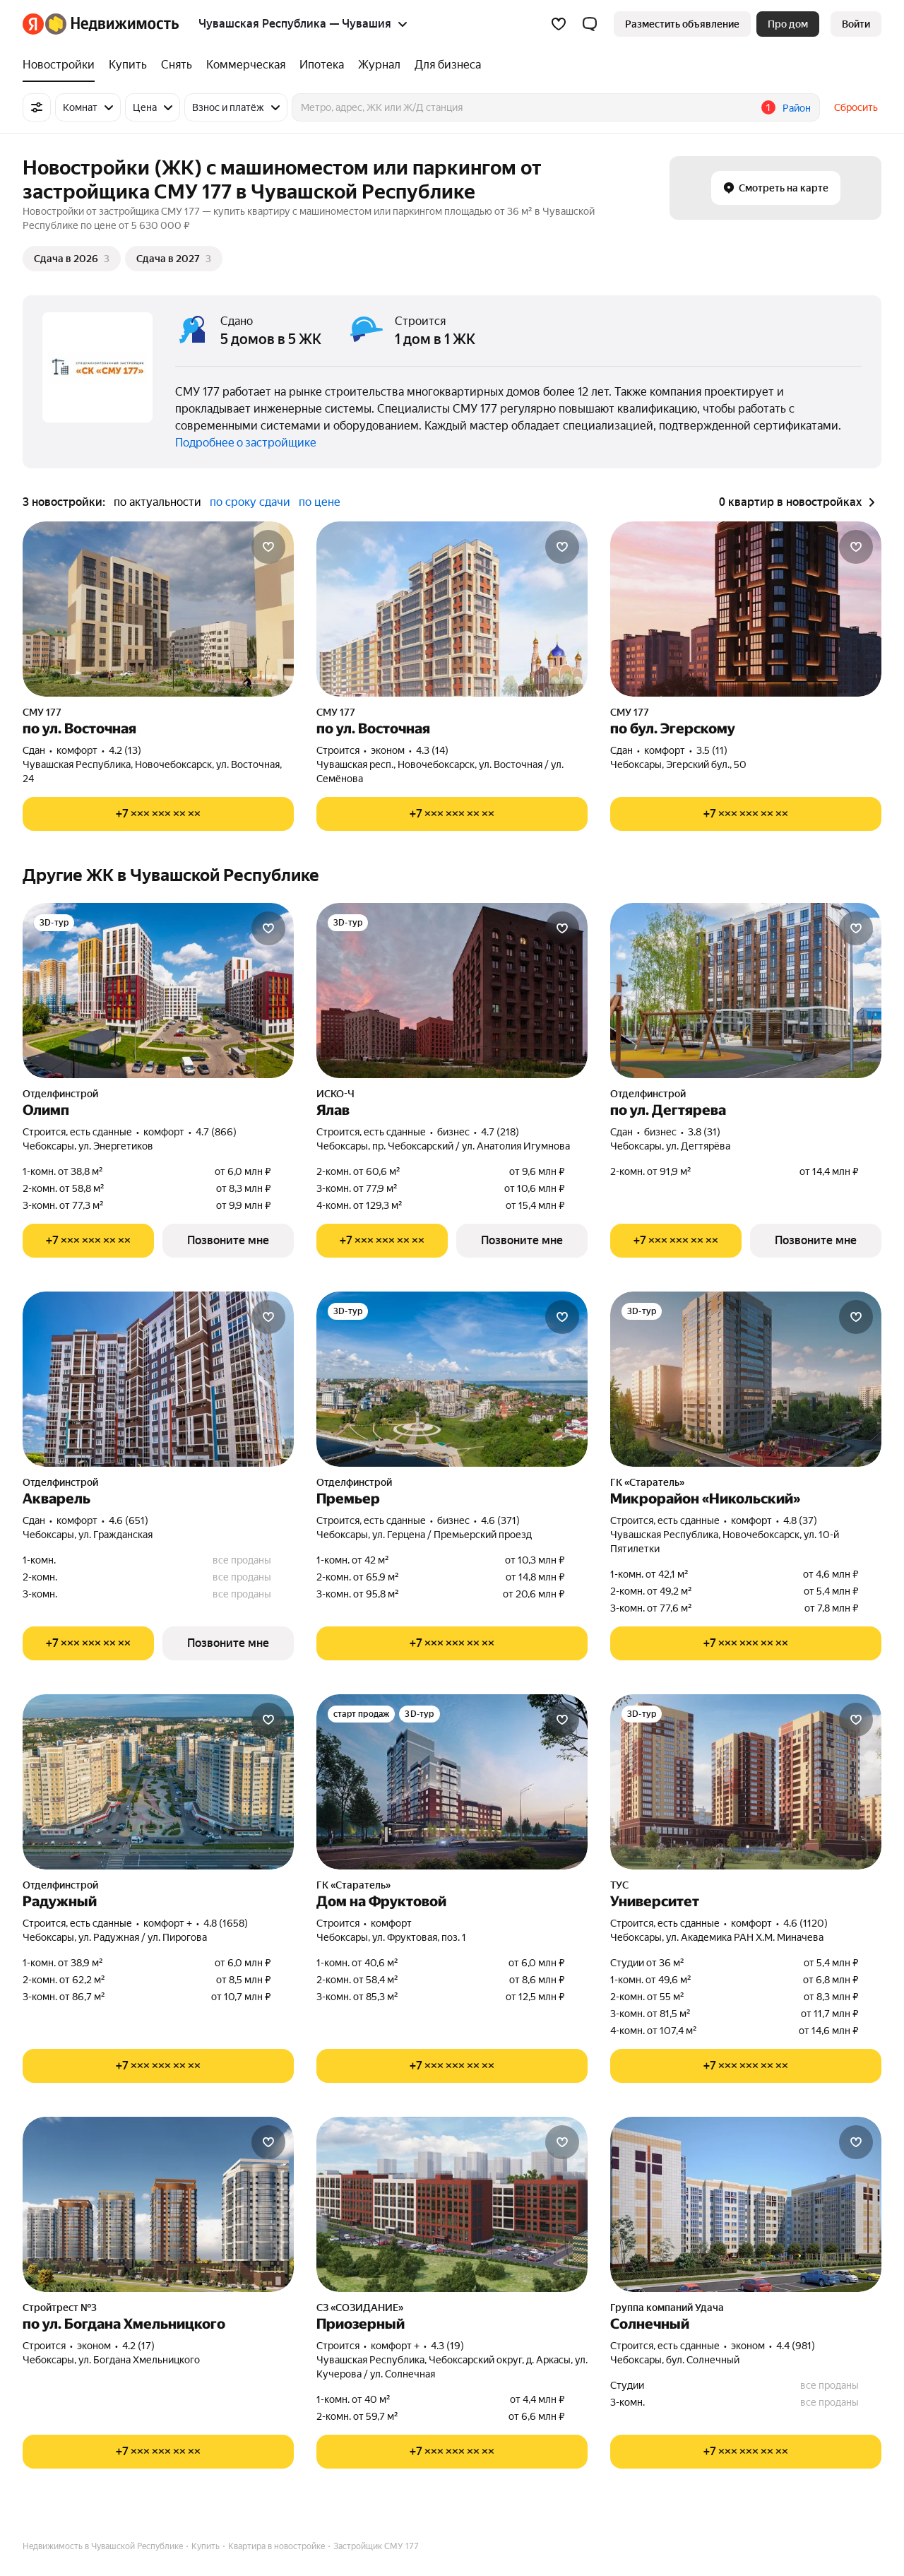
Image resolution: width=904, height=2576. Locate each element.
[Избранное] (558, 24)
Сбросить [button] (856, 107)
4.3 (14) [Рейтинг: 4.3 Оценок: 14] (432, 750)
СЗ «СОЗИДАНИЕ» (359, 2307)
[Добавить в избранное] (268, 547)
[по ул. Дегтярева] (745, 990)
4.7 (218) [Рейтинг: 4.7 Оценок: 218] (500, 1132)
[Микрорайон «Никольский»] (745, 1379)
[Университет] (745, 1781)
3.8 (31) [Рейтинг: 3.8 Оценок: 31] (704, 1132)
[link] (856, 24)
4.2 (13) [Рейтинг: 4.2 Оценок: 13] (125, 750)
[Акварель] (158, 1379)
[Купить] (128, 65)
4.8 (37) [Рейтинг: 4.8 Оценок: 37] (800, 1520)
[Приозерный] (452, 2204)
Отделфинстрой (60, 1093)
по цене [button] (319, 502)
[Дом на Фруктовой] (452, 1781)
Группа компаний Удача (667, 2307)
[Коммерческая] (245, 65)
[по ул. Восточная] (158, 609)
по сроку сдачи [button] (250, 502)
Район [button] (797, 108)
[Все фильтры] (37, 107)
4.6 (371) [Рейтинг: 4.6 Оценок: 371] (500, 1520)
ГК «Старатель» (647, 1482)
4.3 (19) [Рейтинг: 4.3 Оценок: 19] (447, 2345)
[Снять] (176, 65)
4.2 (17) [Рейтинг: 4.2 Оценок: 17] (138, 2345)
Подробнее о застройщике (245, 442)
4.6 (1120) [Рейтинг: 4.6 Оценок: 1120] (805, 1923)
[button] (589, 24)
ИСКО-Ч (335, 1093)
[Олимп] (158, 990)
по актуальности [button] (157, 502)
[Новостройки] (62, 65)
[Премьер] (452, 1379)
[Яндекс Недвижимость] (112, 24)
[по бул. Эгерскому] (745, 609)
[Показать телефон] (158, 814)
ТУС (619, 1885)
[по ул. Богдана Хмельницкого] (158, 2204)
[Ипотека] (321, 65)
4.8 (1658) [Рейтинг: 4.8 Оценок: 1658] (225, 1923)
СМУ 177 (42, 712)
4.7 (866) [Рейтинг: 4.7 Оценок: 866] (216, 1132)
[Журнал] (379, 65)
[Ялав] (452, 990)
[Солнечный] (745, 2204)
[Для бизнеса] (444, 65)
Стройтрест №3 (60, 2307)
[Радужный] (158, 1781)
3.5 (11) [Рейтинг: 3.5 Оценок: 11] (711, 750)
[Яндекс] (33, 24)
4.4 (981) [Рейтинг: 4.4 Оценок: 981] (795, 2345)
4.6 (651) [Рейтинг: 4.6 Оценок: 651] (128, 1520)
